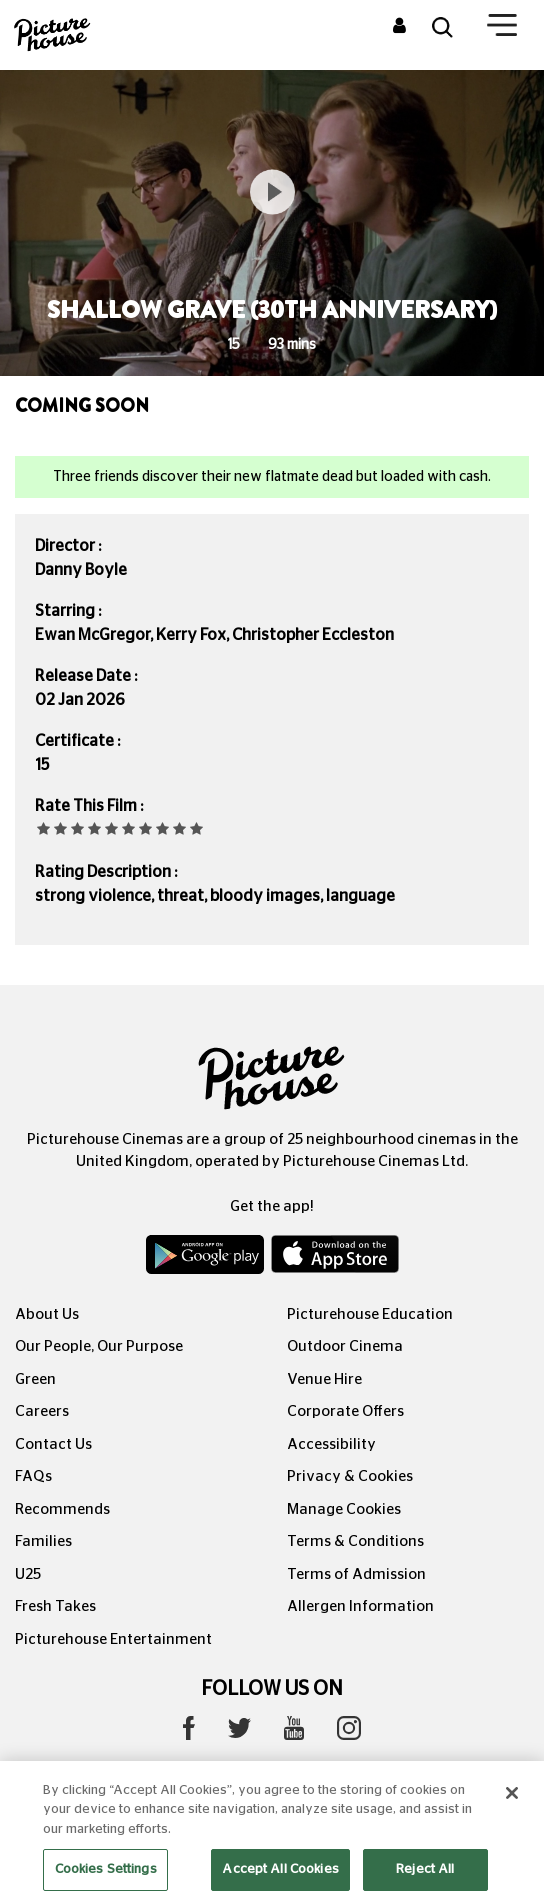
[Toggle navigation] (502, 29)
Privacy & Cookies (350, 1476)
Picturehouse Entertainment (113, 1639)
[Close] (512, 1813)
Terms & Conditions (355, 1541)
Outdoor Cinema (345, 1346)
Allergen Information (360, 1606)
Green (35, 1379)
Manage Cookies (344, 1509)
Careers (42, 1411)
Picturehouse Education (370, 1314)
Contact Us (53, 1444)
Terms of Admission (356, 1574)
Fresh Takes (55, 1606)
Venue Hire (324, 1379)
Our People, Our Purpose (99, 1346)
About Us (47, 1314)
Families (43, 1541)
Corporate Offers (345, 1411)
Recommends (62, 1509)
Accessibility (331, 1444)
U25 (28, 1574)
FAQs (33, 1476)
